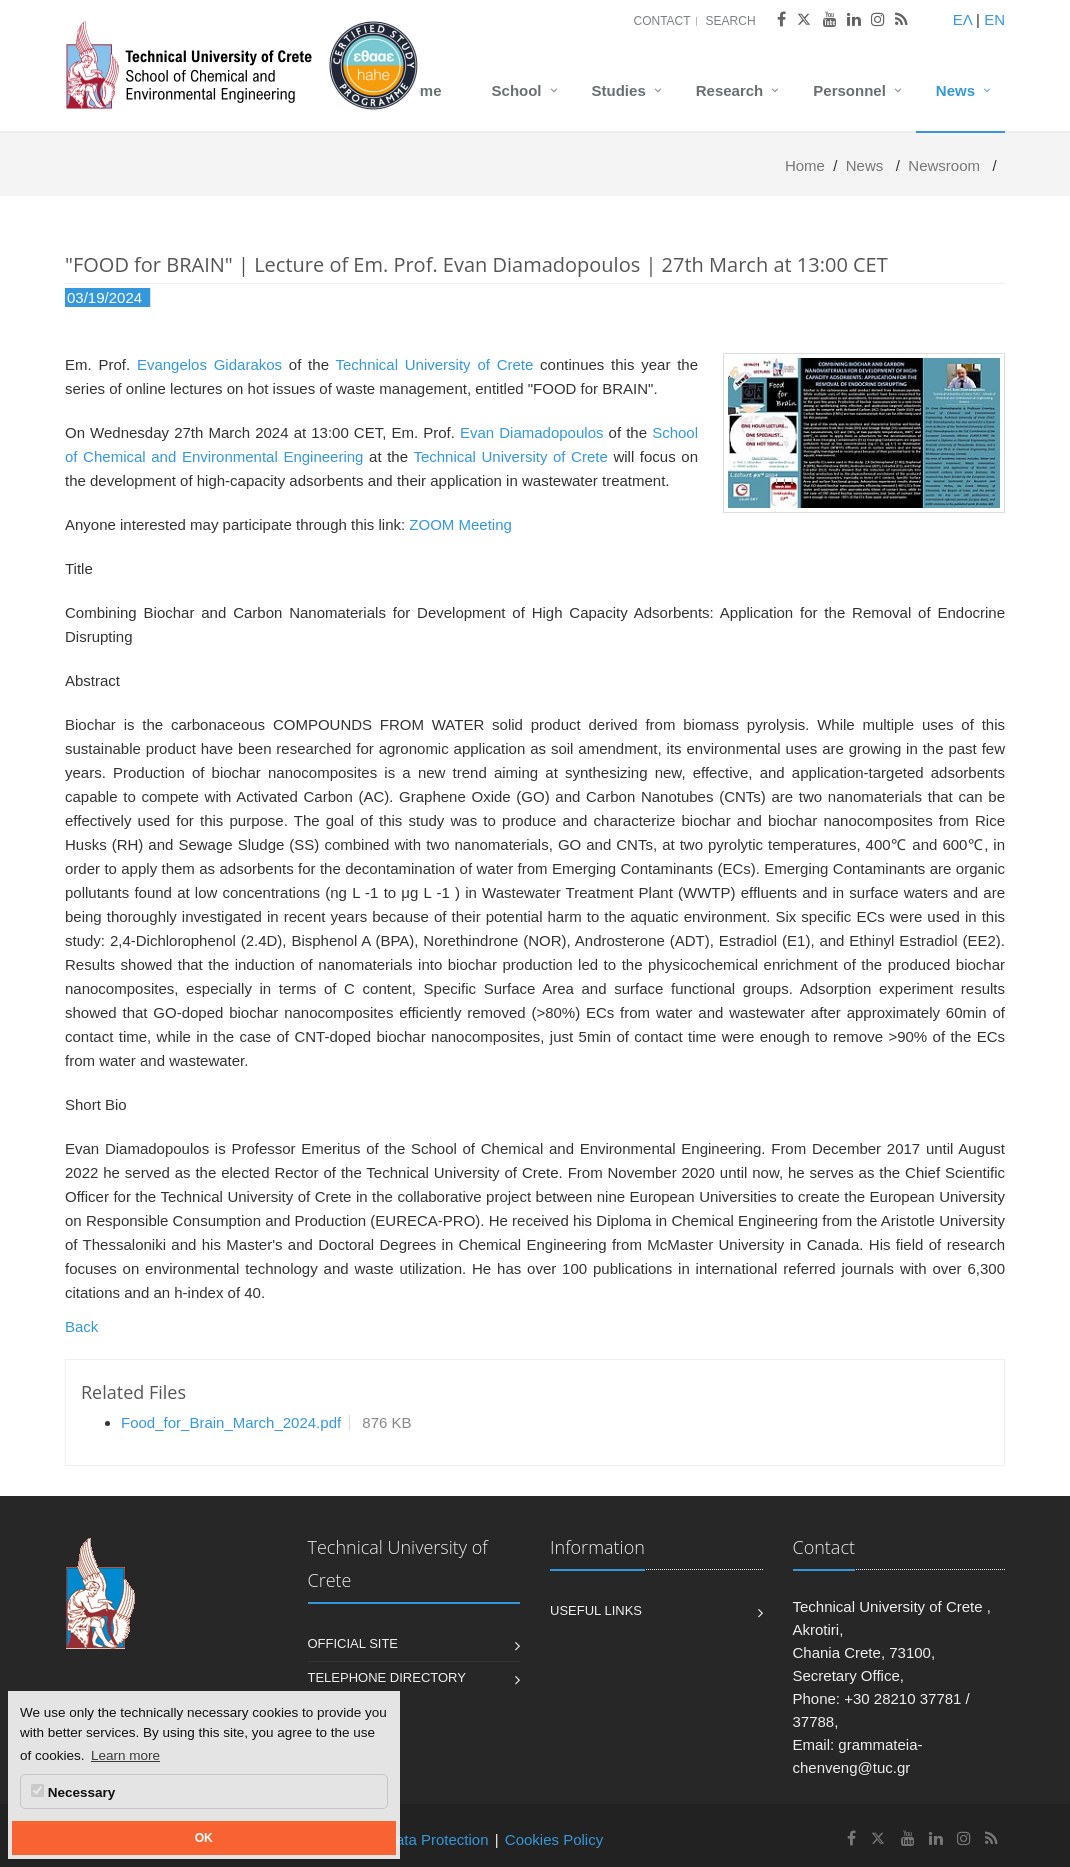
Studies (619, 90)
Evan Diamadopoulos (532, 432)
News (955, 90)
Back (81, 1326)
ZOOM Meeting (460, 524)
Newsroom (944, 165)
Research (730, 90)
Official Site (353, 1643)
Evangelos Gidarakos (209, 364)
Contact (661, 21)
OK (204, 1838)
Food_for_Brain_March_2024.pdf (231, 1422)
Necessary (73, 1792)
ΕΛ (962, 19)
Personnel (849, 90)
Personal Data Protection (405, 1839)
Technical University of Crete (434, 364)
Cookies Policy (554, 1839)
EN (994, 19)
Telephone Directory (387, 1677)
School (517, 90)
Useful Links (596, 1610)
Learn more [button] (125, 1755)
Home (421, 90)
